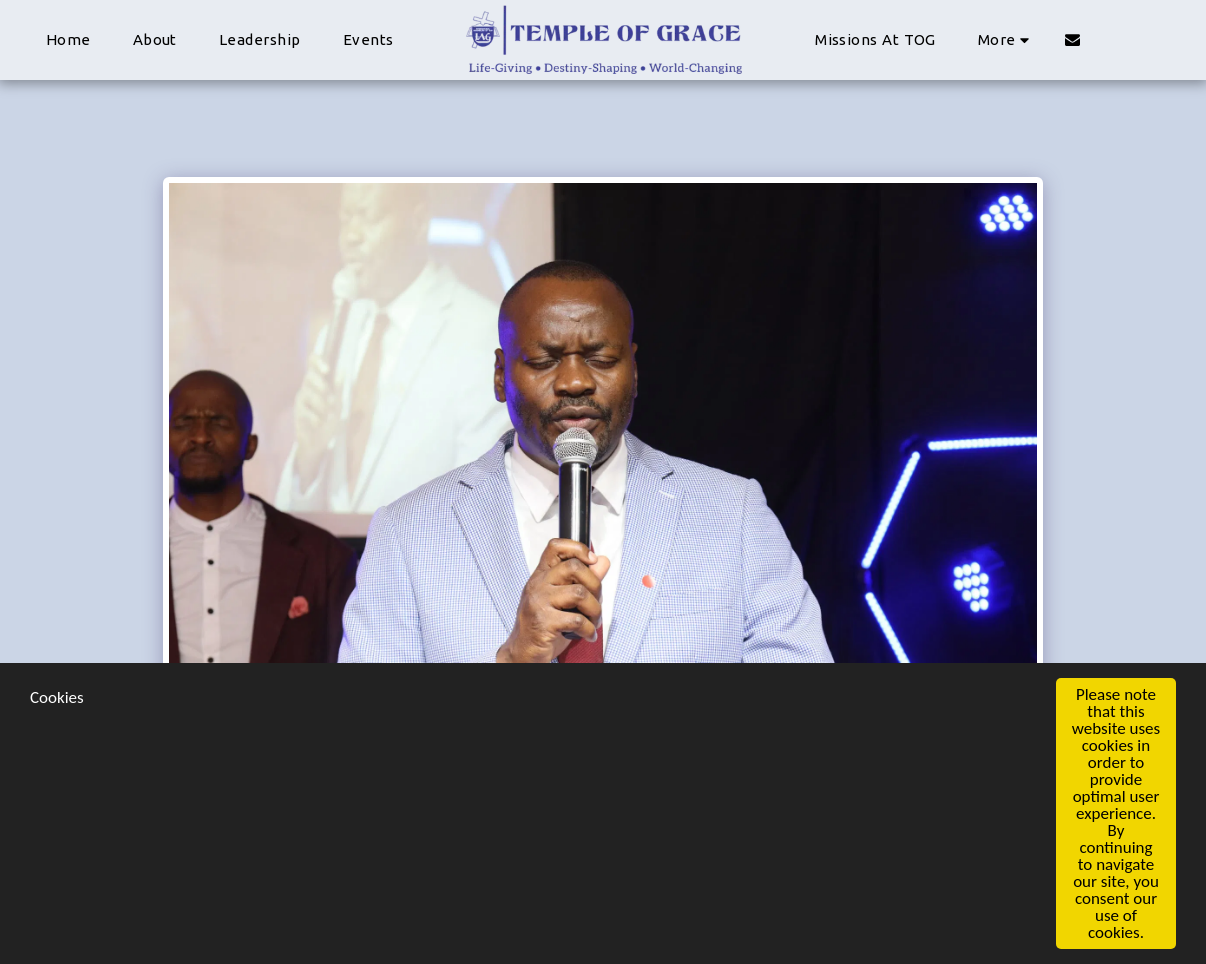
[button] (1072, 39)
